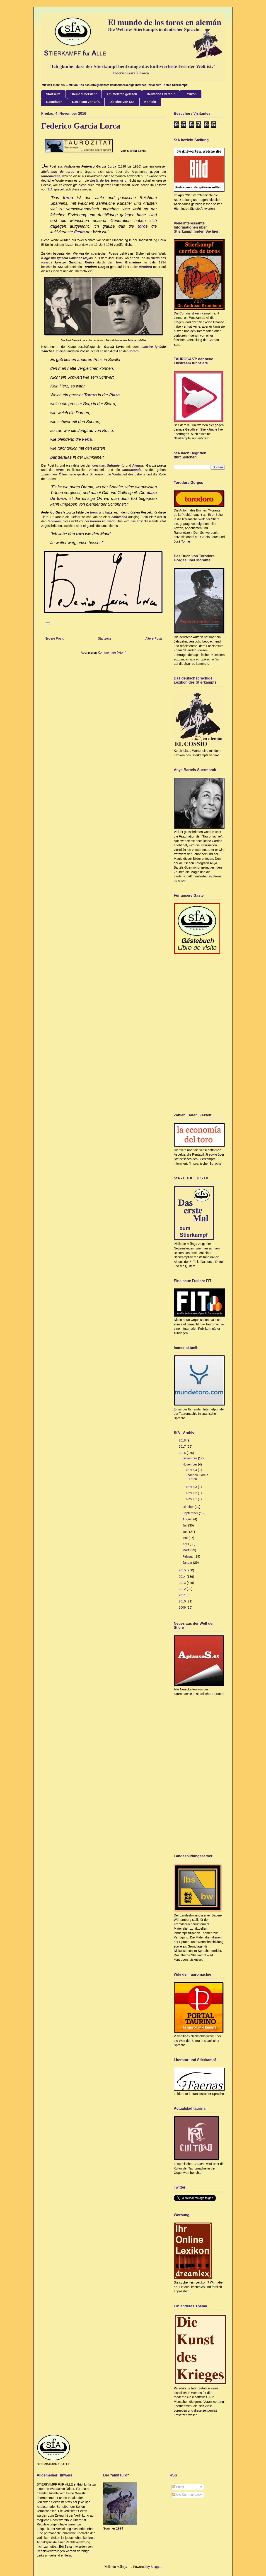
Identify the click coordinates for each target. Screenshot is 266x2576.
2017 (183, 1446)
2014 (183, 1576)
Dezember (190, 1458)
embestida (119, 517)
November (190, 1464)
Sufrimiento (116, 465)
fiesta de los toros (104, 180)
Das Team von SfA (86, 102)
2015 (183, 1570)
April (186, 1544)
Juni (185, 1532)
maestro (146, 346)
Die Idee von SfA (121, 102)
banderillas (61, 457)
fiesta (79, 232)
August (187, 1519)
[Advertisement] (199, 1035)
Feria (87, 439)
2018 (183, 1440)
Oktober (188, 1507)
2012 (183, 1589)
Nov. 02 (192, 1493)
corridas (98, 465)
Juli (185, 1525)
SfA (50, 189)
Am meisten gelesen (121, 94)
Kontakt (150, 102)
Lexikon (191, 94)
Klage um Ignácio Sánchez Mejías (67, 258)
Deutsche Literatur (161, 94)
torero (123, 340)
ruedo (155, 258)
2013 (183, 1583)
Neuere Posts (54, 638)
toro (119, 262)
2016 (183, 1453)
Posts (178, 2487)
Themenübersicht (83, 94)
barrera (95, 521)
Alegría (137, 465)
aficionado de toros (57, 171)
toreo (68, 197)
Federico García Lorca (80, 125)
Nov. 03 (192, 1487)
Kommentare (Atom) (112, 652)
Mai (185, 1538)
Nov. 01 (192, 1499)
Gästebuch (54, 102)
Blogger (156, 2567)
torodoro (145, 267)
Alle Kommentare (186, 2494)
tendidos (54, 521)
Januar (187, 1562)
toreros (46, 262)
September (190, 1513)
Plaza (114, 395)
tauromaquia (50, 176)
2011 (183, 1595)
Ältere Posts (153, 638)
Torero (90, 395)
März (186, 1550)
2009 (183, 1607)
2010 (183, 1601)
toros (143, 226)
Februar (188, 1556)
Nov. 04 (192, 1470)
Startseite (53, 94)
